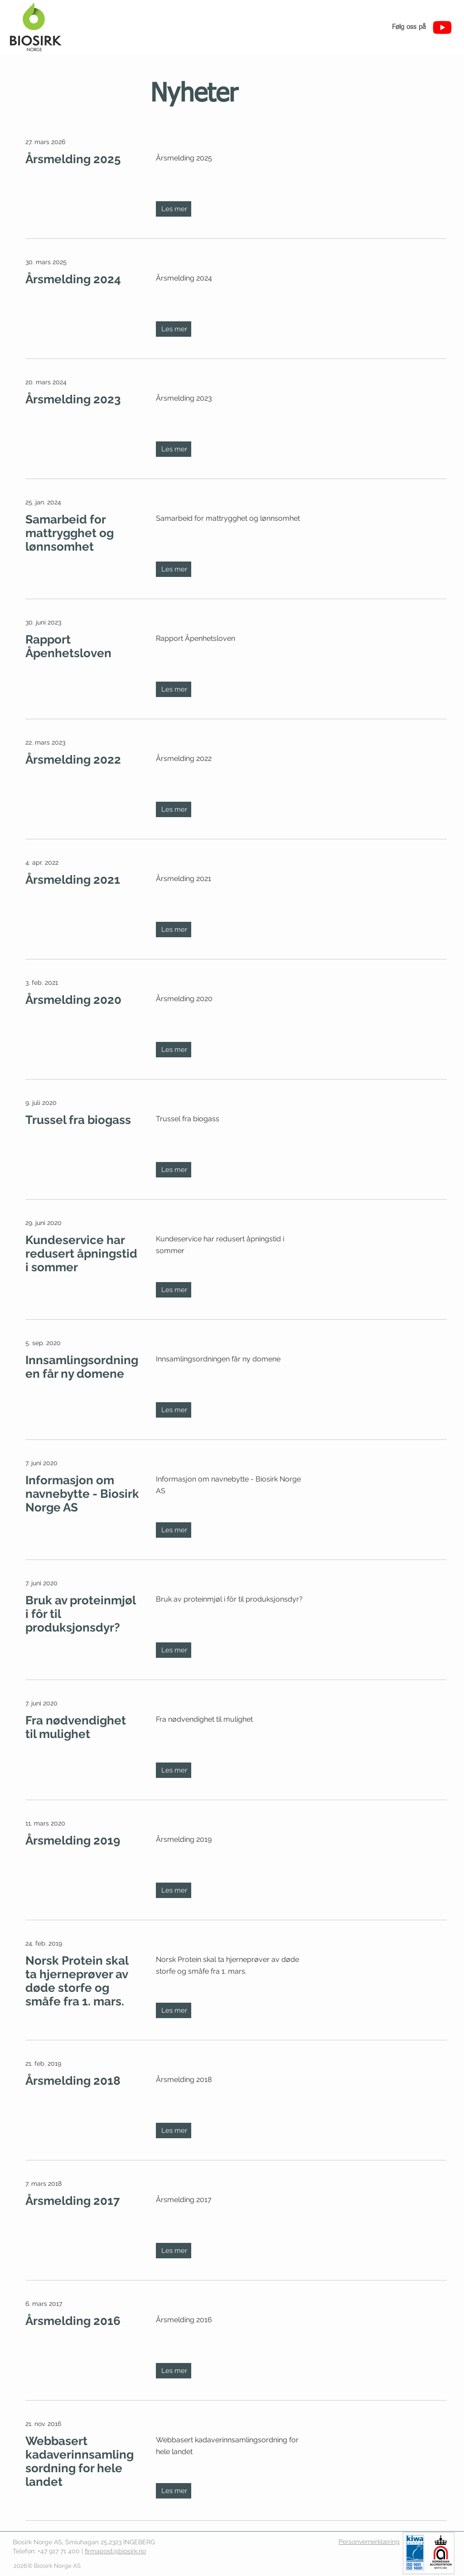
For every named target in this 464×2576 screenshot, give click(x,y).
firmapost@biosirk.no (115, 2551)
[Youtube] (442, 27)
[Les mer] (173, 209)
